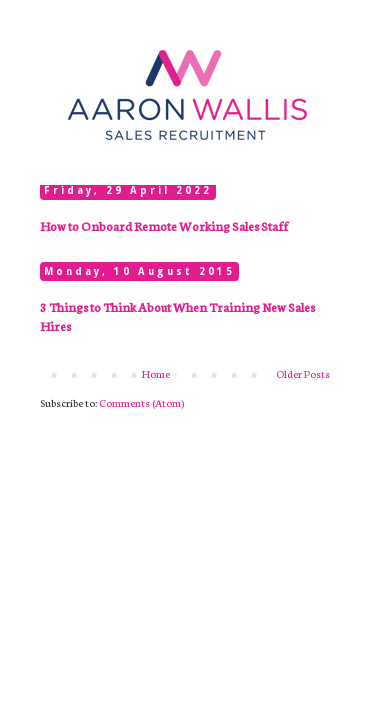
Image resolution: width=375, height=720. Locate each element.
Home (156, 373)
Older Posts (303, 373)
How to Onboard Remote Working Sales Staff (164, 225)
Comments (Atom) (141, 402)
